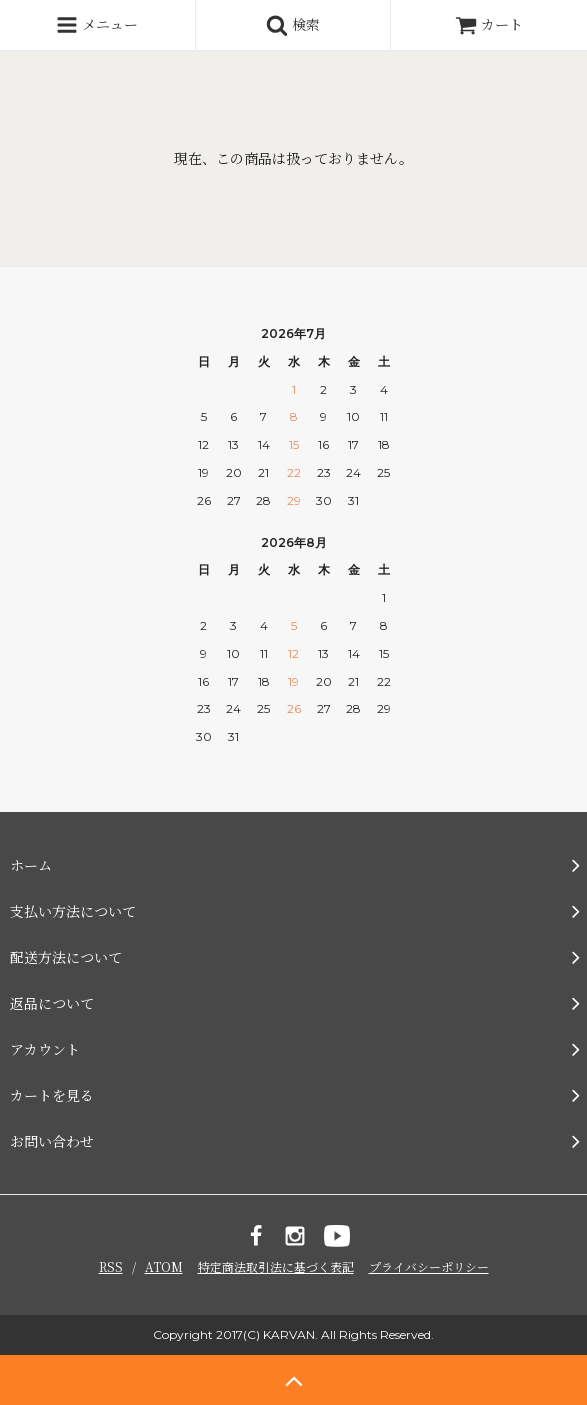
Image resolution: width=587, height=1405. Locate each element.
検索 (293, 25)
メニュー (97, 25)
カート (489, 24)
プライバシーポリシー (429, 1266)
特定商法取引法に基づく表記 (276, 1266)
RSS (111, 1266)
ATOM (164, 1266)
